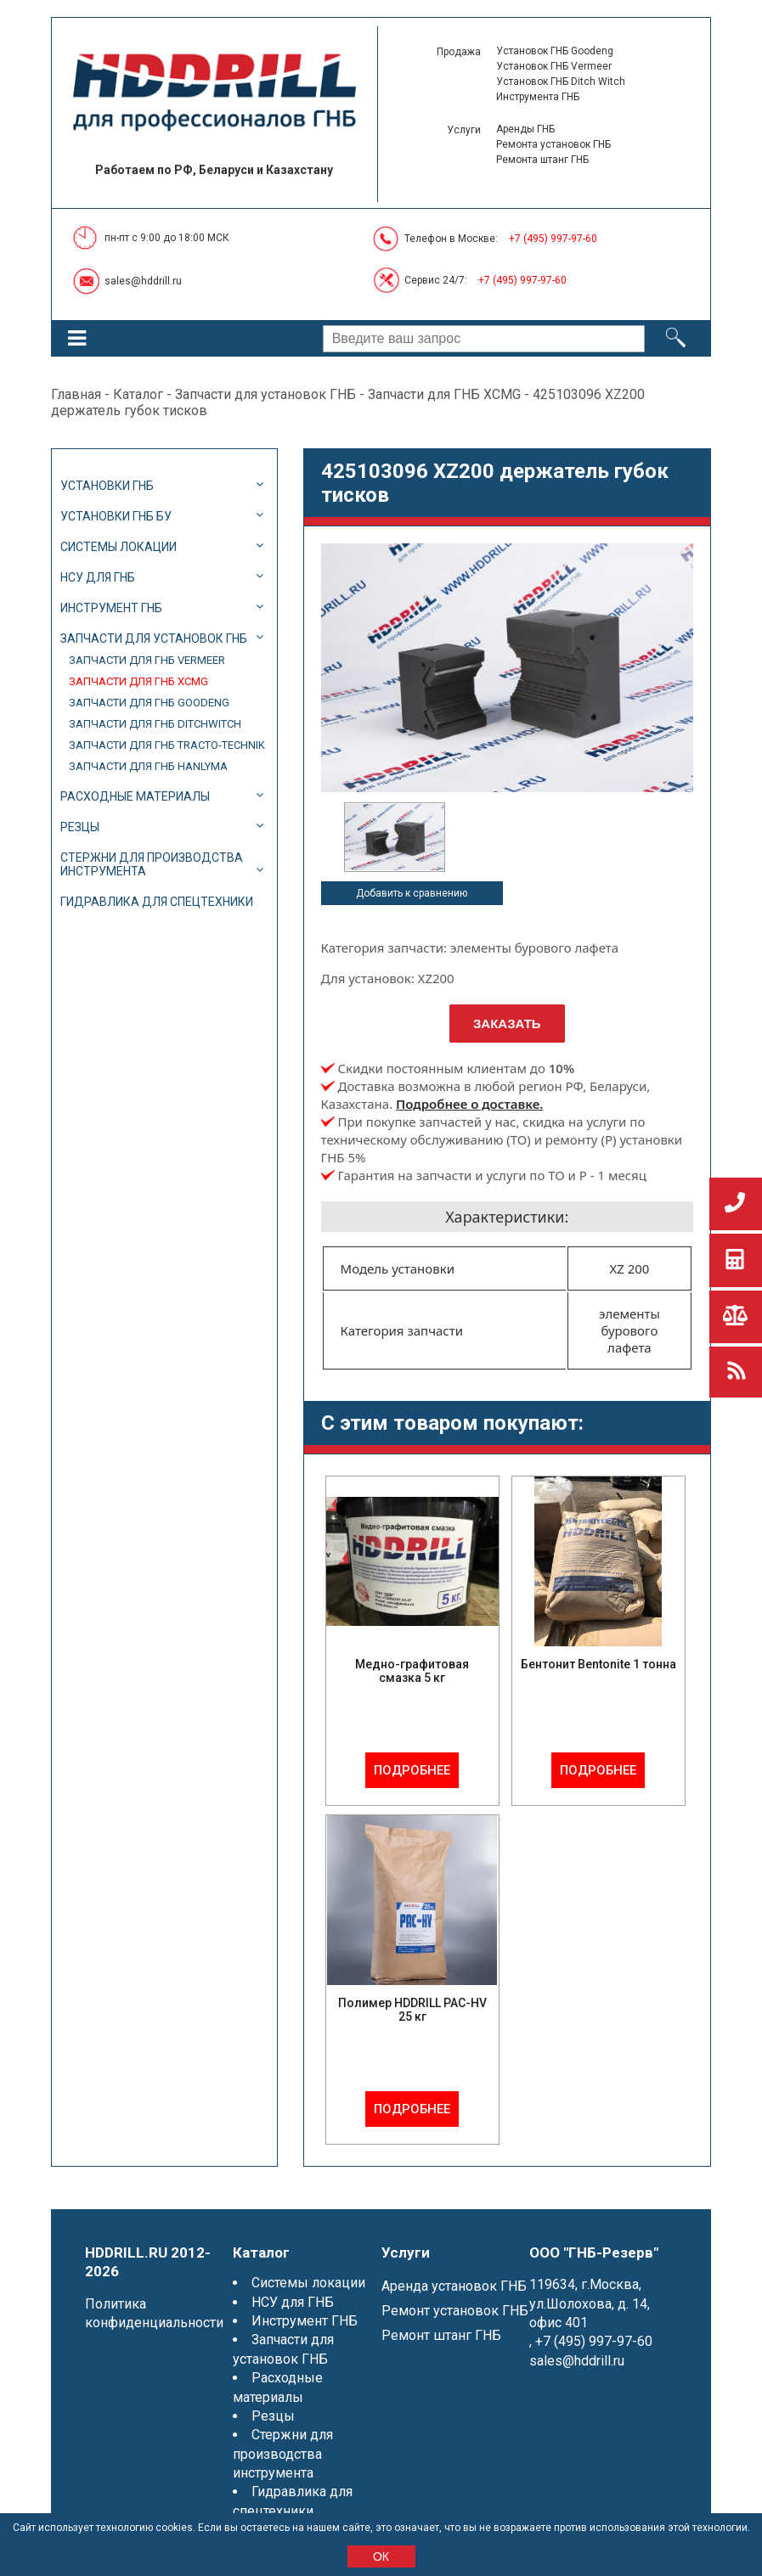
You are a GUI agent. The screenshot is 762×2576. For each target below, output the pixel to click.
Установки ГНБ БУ (116, 516)
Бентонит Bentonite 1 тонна (598, 1664)
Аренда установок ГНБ (454, 2286)
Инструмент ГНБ (111, 608)
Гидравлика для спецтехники (156, 901)
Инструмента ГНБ (537, 97)
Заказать (507, 1023)
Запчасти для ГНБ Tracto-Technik (167, 745)
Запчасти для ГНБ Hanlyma (148, 766)
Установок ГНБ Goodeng (554, 51)
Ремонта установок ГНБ (553, 144)
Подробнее (412, 1770)
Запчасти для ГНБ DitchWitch (155, 723)
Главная (76, 394)
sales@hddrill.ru (143, 281)
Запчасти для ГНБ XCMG (444, 394)
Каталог (138, 394)
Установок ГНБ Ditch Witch (560, 81)
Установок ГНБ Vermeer (554, 66)
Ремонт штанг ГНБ (441, 2335)
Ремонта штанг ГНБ (542, 160)
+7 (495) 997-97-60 (553, 239)
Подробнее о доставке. (469, 1103)
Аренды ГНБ (525, 129)
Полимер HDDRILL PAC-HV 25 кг (412, 2009)
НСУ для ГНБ (97, 577)
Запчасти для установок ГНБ (265, 394)
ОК (381, 2556)
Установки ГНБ (107, 485)
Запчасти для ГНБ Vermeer (147, 660)
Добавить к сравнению (411, 893)
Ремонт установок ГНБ (454, 2311)
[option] (394, 837)
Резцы (79, 827)
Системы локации (118, 547)
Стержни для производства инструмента (151, 864)
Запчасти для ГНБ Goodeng (149, 702)
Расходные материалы (135, 796)
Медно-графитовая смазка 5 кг (412, 1671)
